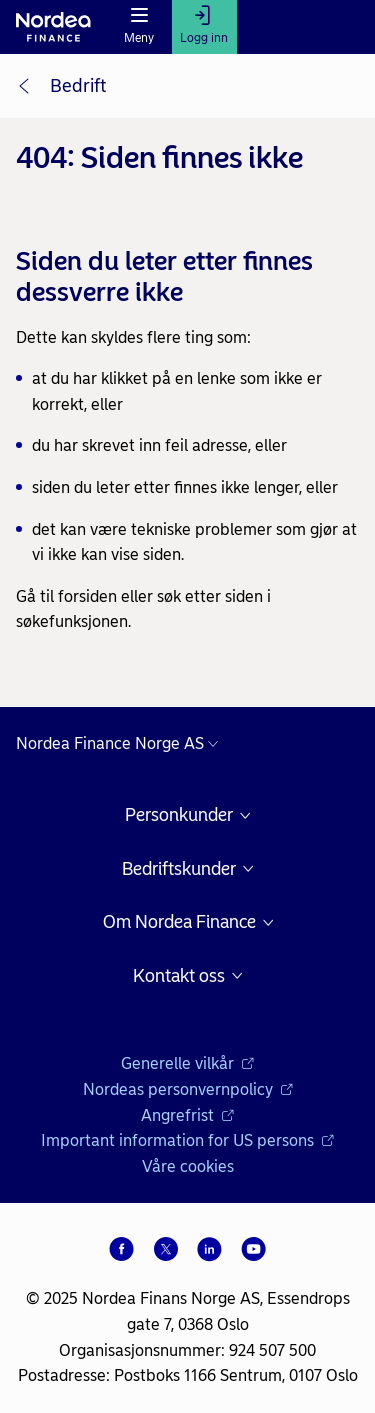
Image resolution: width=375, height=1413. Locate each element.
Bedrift (78, 86)
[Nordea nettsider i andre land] (122, 744)
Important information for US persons (187, 1140)
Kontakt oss (179, 976)
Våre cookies (188, 1166)
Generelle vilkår (187, 1063)
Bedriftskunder (179, 869)
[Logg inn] (204, 27)
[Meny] (139, 27)
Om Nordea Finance (179, 922)
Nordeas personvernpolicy (188, 1089)
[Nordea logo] (53, 27)
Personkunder (179, 815)
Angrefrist (187, 1115)
